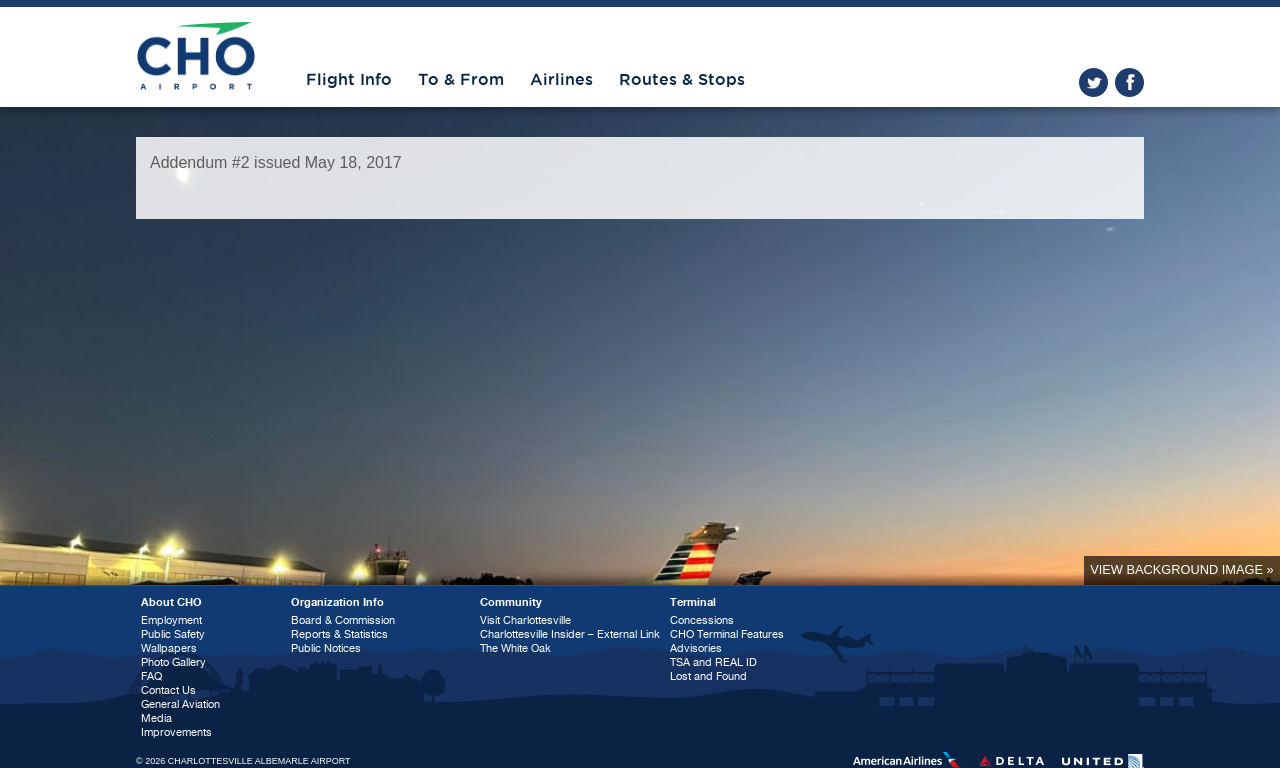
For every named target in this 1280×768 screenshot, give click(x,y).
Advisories (696, 648)
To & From (461, 80)
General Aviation (180, 704)
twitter (1093, 82)
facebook (1129, 82)
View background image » (1181, 569)
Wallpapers (169, 648)
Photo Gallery (173, 662)
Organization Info (337, 602)
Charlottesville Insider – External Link (570, 634)
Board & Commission (343, 620)
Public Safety (173, 634)
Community (511, 602)
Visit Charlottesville (525, 620)
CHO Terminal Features (727, 634)
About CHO (171, 602)
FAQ (151, 676)
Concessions (702, 620)
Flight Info (349, 80)
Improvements (176, 732)
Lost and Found (708, 676)
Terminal (693, 602)
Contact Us (168, 690)
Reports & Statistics (339, 634)
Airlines (561, 80)
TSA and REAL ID (713, 662)
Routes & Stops (682, 80)
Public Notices (326, 648)
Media (156, 718)
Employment (171, 620)
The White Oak (515, 648)
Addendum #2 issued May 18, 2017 (276, 162)
